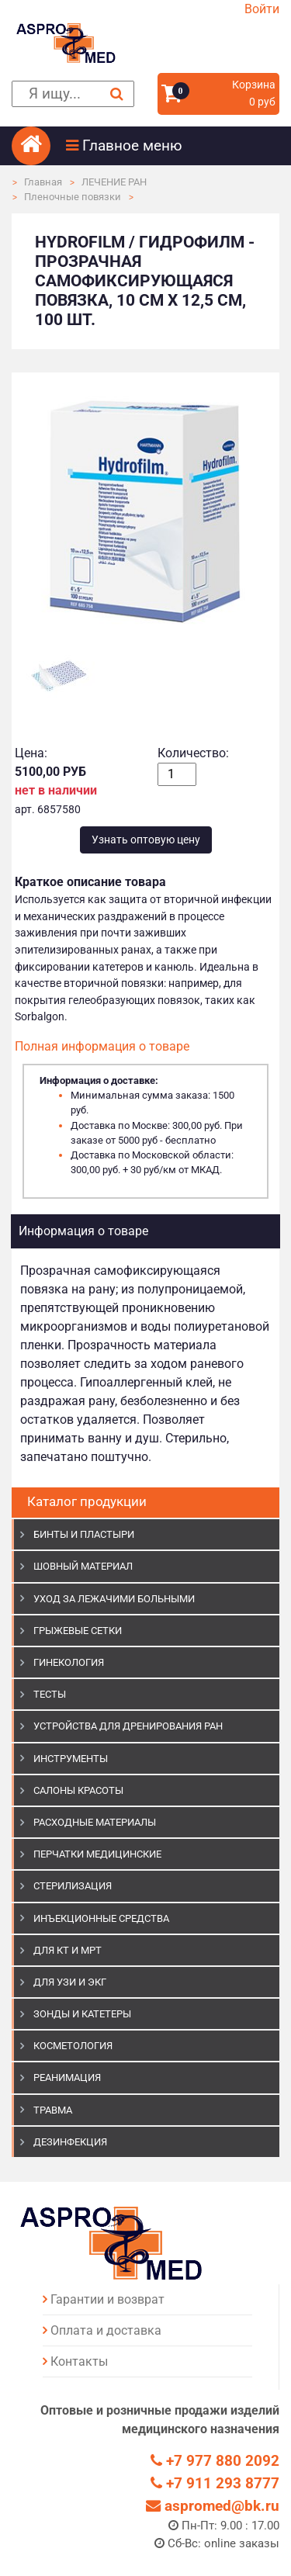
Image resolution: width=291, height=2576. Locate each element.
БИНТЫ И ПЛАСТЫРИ (83, 1534)
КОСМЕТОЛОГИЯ (73, 2045)
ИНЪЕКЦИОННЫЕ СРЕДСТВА (101, 1918)
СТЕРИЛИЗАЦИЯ (72, 1886)
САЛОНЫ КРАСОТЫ (78, 1790)
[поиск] (73, 94)
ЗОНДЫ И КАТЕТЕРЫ (82, 2014)
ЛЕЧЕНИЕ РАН (114, 182)
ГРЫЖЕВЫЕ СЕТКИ (77, 1630)
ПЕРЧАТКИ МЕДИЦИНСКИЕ (97, 1854)
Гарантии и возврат (107, 2299)
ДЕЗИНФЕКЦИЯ (70, 2142)
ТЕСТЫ (49, 1694)
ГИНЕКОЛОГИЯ (68, 1662)
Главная (43, 182)
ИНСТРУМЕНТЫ (70, 1758)
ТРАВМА (52, 2110)
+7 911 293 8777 (215, 2483)
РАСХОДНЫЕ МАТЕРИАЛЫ (94, 1822)
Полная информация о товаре (102, 1046)
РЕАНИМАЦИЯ (67, 2077)
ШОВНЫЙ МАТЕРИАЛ (83, 1566)
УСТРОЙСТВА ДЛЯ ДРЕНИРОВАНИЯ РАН (128, 1726)
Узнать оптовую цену (146, 840)
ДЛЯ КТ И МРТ (67, 1950)
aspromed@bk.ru (212, 2506)
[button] (172, 145)
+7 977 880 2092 (215, 2461)
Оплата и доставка (105, 2330)
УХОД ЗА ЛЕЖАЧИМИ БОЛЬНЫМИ (114, 1599)
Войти (261, 9)
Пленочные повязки (72, 197)
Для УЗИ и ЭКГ (69, 1982)
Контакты (79, 2361)
